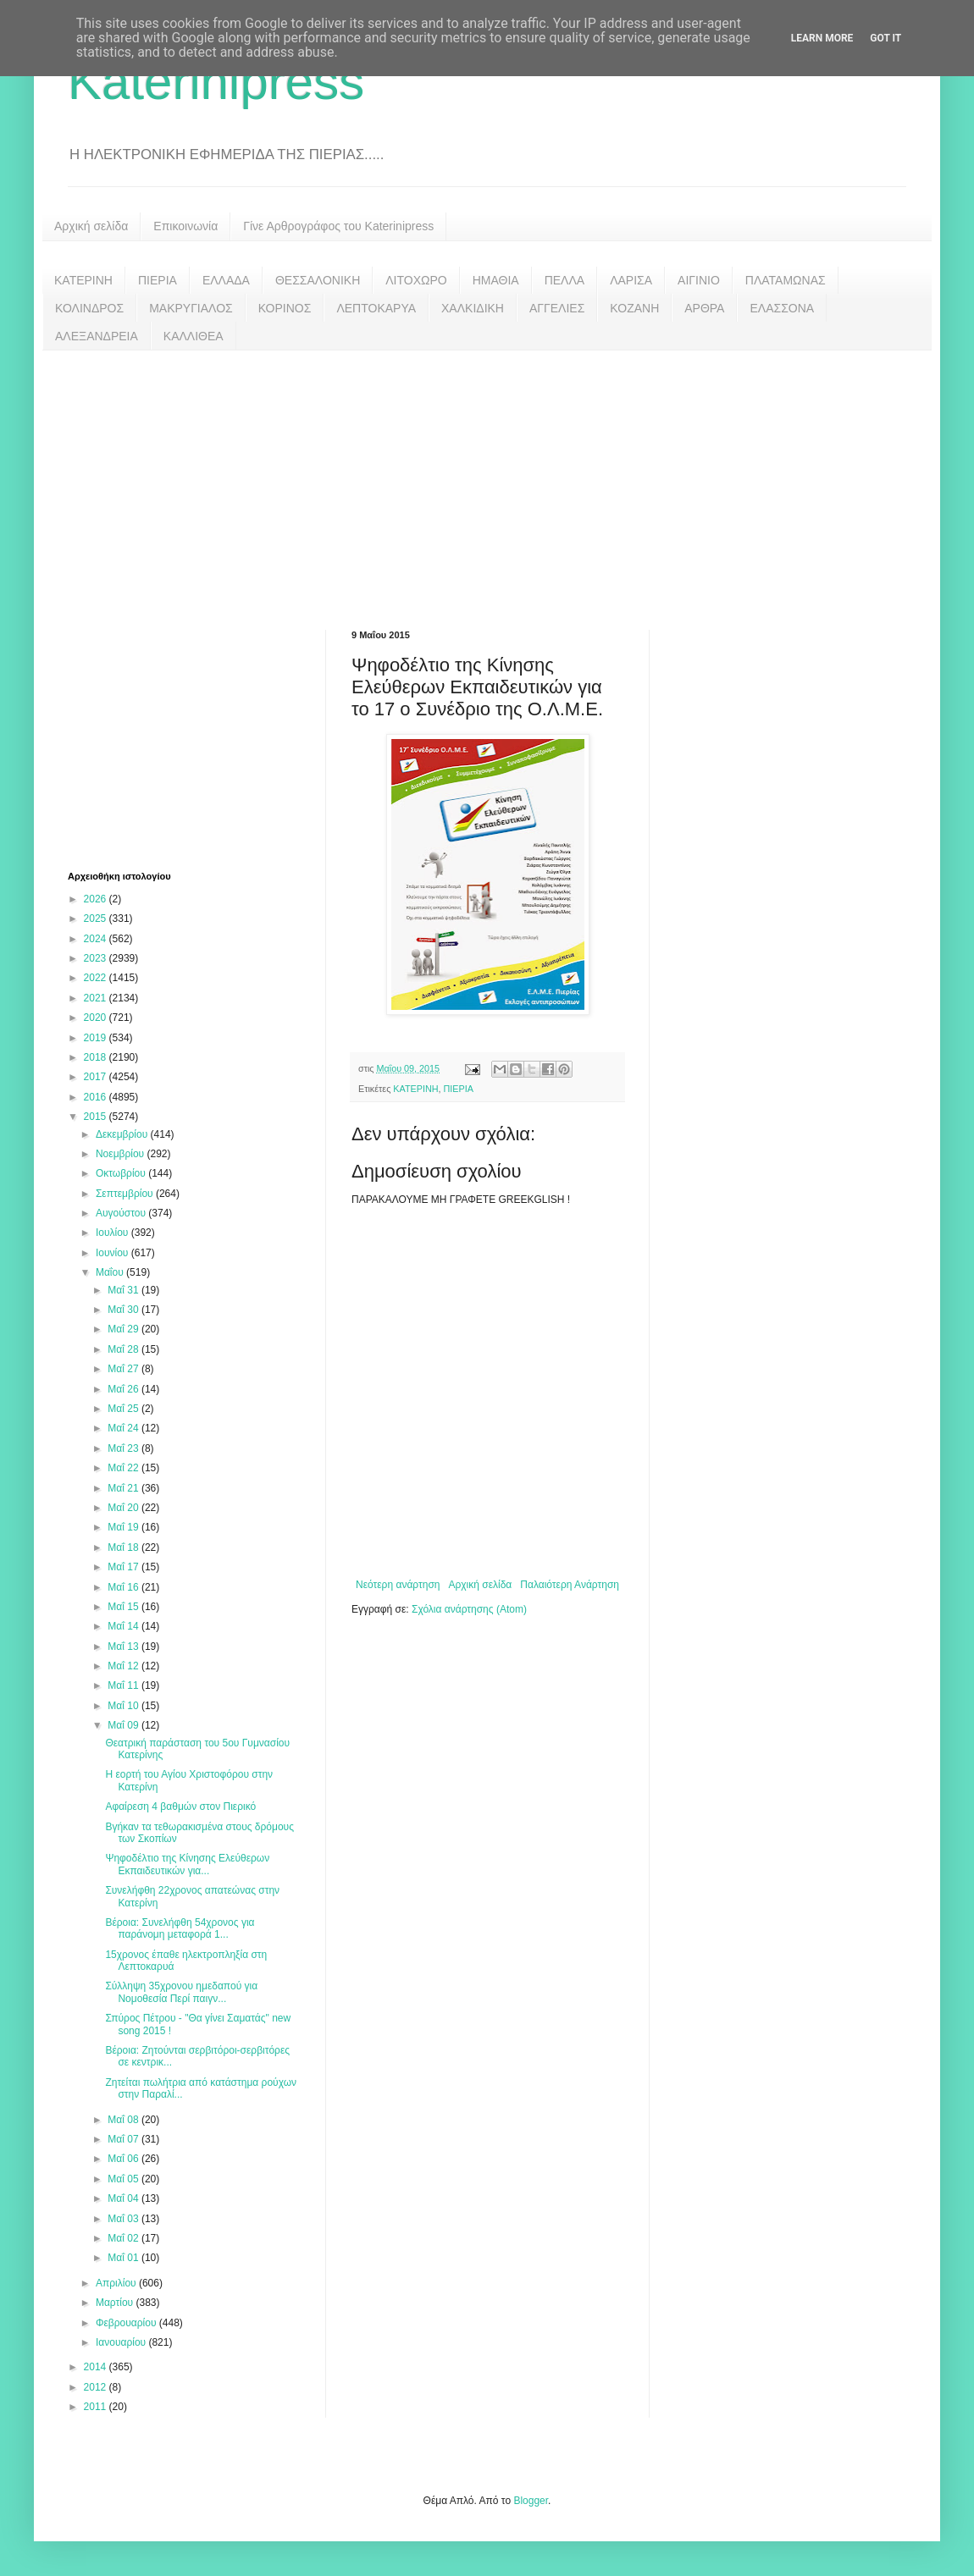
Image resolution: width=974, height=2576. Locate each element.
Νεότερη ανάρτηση (398, 1585)
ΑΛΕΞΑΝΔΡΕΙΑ (96, 336)
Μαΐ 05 (124, 2179)
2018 (96, 1057)
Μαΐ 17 (124, 1567)
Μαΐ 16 (124, 1587)
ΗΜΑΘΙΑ (496, 280)
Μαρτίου (116, 2302)
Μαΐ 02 (124, 2238)
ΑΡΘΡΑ (704, 308)
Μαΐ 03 (124, 2219)
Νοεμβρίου (121, 1154)
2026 (96, 899)
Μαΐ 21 (124, 1488)
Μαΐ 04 (124, 2198)
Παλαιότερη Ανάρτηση (569, 1585)
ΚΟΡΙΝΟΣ (285, 308)
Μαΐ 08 (124, 2120)
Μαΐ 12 (124, 1666)
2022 (96, 978)
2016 (96, 1097)
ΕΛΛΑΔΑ (226, 280)
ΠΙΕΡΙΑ (157, 280)
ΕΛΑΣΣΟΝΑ (782, 308)
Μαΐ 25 (124, 1409)
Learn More (822, 38)
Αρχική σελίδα (91, 226)
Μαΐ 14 (124, 1626)
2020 (96, 1017)
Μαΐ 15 (124, 1607)
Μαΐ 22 (124, 1468)
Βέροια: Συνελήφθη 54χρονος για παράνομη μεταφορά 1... (179, 1928)
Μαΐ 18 (124, 1547)
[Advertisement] (487, 477)
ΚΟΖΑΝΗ (634, 308)
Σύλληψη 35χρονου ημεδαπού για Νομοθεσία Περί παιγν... (181, 1992)
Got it (885, 38)
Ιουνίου (113, 1253)
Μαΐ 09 (124, 1725)
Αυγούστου (122, 1213)
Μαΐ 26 (124, 1389)
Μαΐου (111, 1272)
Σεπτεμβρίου (126, 1194)
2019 (96, 1038)
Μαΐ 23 (124, 1448)
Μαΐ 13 (124, 1646)
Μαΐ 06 (124, 2159)
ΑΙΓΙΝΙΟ (699, 280)
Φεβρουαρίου (127, 2323)
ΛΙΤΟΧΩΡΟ (415, 280)
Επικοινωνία (185, 226)
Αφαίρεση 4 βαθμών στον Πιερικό (180, 1806)
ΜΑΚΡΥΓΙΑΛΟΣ (191, 308)
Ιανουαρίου (122, 2342)
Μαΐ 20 (124, 1508)
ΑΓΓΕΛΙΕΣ (556, 308)
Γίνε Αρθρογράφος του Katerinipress (338, 226)
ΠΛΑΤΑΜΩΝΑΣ (785, 280)
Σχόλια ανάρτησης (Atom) (469, 1609)
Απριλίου (117, 2283)
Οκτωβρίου (122, 1173)
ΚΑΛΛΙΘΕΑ (193, 336)
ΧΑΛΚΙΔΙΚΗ (472, 308)
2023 (96, 958)
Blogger (530, 2501)
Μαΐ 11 (124, 1685)
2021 (96, 998)
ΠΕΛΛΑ (565, 280)
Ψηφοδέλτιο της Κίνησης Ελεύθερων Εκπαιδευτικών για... (187, 1864)
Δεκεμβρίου (123, 1134)
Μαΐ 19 (124, 1527)
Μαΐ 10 (124, 1706)
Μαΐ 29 (124, 1329)
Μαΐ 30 (124, 1310)
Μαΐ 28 (124, 1349)
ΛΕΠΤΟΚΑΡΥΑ (376, 308)
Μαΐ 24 (124, 1428)
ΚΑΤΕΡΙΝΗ (83, 280)
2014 (96, 2367)
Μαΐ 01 (124, 2258)
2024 (96, 939)
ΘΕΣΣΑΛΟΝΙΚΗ (317, 280)
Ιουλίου (113, 1232)
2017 (96, 1077)
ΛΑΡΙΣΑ (631, 280)
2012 (96, 2387)
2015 (96, 1117)
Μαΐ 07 (124, 2139)
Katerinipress (216, 81)
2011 (96, 2407)
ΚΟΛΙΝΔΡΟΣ (89, 308)
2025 (96, 918)
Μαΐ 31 (124, 1290)
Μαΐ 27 (124, 1369)
